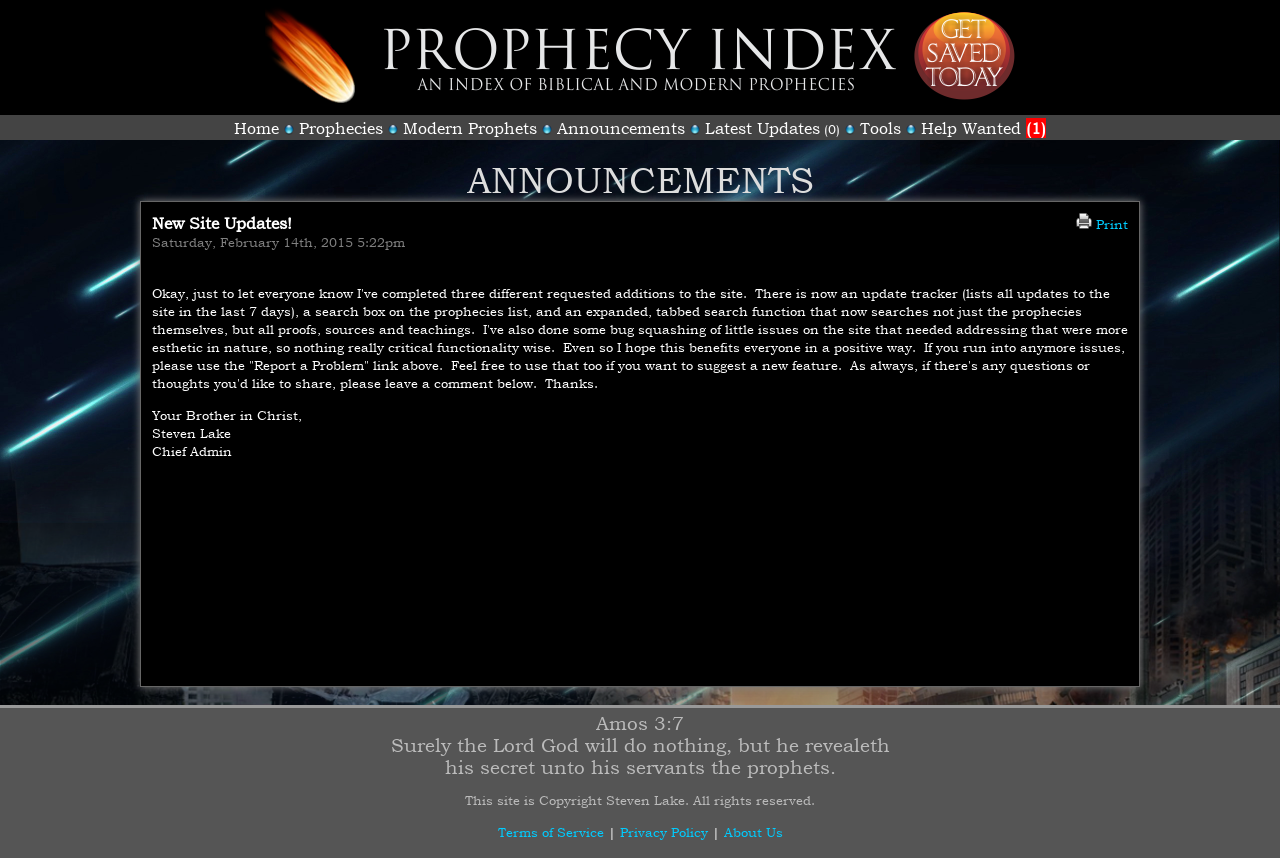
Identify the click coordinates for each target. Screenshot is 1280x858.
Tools (880, 128)
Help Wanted (983, 128)
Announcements (621, 128)
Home (256, 128)
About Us (753, 832)
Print (1102, 224)
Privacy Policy (664, 832)
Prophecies (341, 128)
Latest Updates (762, 128)
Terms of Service (551, 832)
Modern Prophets (470, 128)
